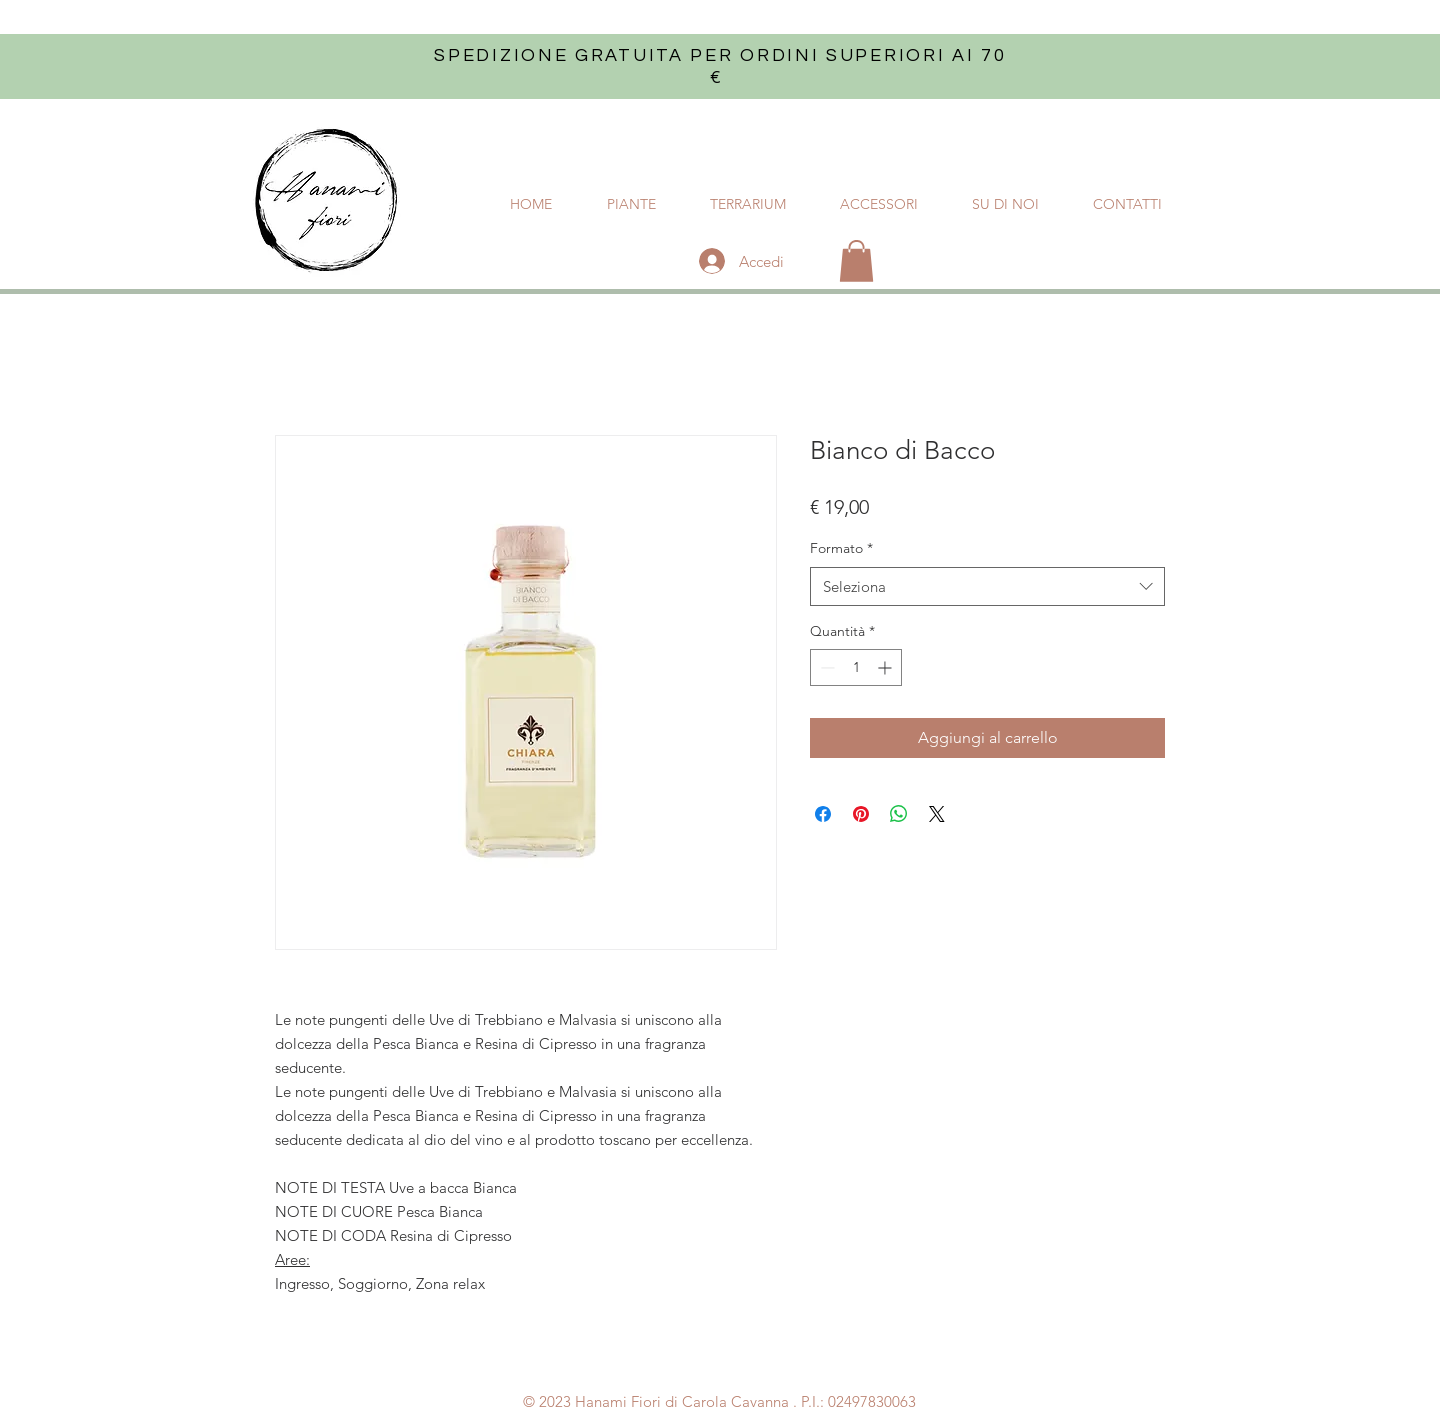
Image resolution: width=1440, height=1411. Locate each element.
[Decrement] (825, 667)
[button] (856, 261)
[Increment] (886, 667)
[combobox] (987, 586)
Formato (841, 548)
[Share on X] (937, 814)
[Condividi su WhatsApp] (899, 814)
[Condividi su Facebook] (823, 814)
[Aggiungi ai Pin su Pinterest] (861, 814)
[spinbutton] (856, 667)
